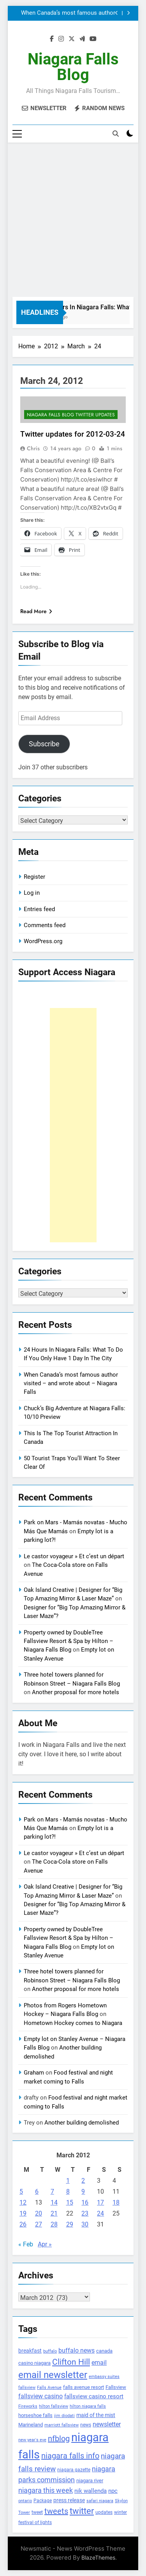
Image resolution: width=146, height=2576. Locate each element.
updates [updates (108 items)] (104, 2512)
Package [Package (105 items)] (42, 2500)
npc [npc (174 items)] (113, 2490)
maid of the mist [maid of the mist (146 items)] (95, 2415)
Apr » (45, 2244)
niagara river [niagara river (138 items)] (89, 2480)
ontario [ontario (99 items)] (25, 2500)
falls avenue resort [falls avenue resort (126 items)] (83, 2387)
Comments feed (44, 925)
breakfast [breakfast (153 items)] (30, 2351)
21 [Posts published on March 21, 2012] (54, 2213)
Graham (34, 2072)
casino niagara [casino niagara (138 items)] (34, 2363)
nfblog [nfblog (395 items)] (59, 2438)
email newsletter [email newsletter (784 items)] (52, 2374)
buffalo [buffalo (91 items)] (50, 2351)
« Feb (25, 2244)
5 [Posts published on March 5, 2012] (21, 2191)
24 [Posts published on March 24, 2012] (100, 2213)
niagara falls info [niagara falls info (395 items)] (70, 2455)
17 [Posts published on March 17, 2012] (100, 2202)
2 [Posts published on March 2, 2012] (83, 2180)
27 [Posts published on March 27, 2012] (38, 2224)
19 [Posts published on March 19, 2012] (22, 2213)
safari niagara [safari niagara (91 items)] (99, 2500)
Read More (36, 611)
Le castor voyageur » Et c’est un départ (74, 1556)
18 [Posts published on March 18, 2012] (116, 2202)
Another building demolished (81, 2122)
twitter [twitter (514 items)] (82, 2511)
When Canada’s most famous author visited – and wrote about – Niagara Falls (68, 13)
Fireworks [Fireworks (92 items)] (27, 2406)
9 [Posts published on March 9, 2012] (83, 2191)
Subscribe (44, 744)
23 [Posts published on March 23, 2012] (84, 2213)
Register (34, 876)
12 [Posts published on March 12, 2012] (22, 2202)
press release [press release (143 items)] (69, 2500)
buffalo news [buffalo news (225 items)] (76, 2350)
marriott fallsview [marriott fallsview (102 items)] (61, 2425)
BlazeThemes (98, 2557)
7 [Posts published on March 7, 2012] (52, 2191)
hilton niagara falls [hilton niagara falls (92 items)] (88, 2406)
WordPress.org (43, 941)
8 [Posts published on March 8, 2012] (68, 2191)
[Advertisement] (73, 219)
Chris (33, 448)
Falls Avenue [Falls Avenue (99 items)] (49, 2387)
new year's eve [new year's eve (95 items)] (32, 2439)
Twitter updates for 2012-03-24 (72, 434)
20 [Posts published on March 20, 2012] (38, 2213)
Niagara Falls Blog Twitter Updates (71, 414)
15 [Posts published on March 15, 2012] (69, 2202)
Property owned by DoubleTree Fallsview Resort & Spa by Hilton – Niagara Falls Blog (68, 1641)
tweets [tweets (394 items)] (56, 2511)
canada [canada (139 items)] (104, 2351)
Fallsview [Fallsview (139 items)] (116, 2387)
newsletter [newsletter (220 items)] (107, 2424)
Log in (32, 892)
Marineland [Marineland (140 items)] (30, 2425)
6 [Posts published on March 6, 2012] (37, 2191)
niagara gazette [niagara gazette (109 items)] (73, 2470)
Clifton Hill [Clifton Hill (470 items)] (71, 2362)
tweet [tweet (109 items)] (37, 2512)
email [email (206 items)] (99, 2362)
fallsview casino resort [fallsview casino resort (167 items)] (93, 2396)
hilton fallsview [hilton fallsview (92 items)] (53, 2406)
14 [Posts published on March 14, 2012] (54, 2202)
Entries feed (39, 909)
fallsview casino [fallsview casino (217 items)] (40, 2396)
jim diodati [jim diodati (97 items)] (64, 2415)
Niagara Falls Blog (73, 67)
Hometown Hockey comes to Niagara (73, 2023)
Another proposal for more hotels (75, 1692)
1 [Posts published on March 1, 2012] (68, 2180)
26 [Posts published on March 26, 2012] (22, 2224)
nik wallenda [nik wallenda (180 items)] (90, 2490)
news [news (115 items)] (85, 2425)
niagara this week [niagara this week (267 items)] (45, 2490)
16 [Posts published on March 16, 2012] (84, 2202)
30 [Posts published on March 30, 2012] (84, 2224)
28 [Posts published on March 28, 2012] (54, 2224)
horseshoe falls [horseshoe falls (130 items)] (35, 2415)
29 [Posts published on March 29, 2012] (69, 2224)
